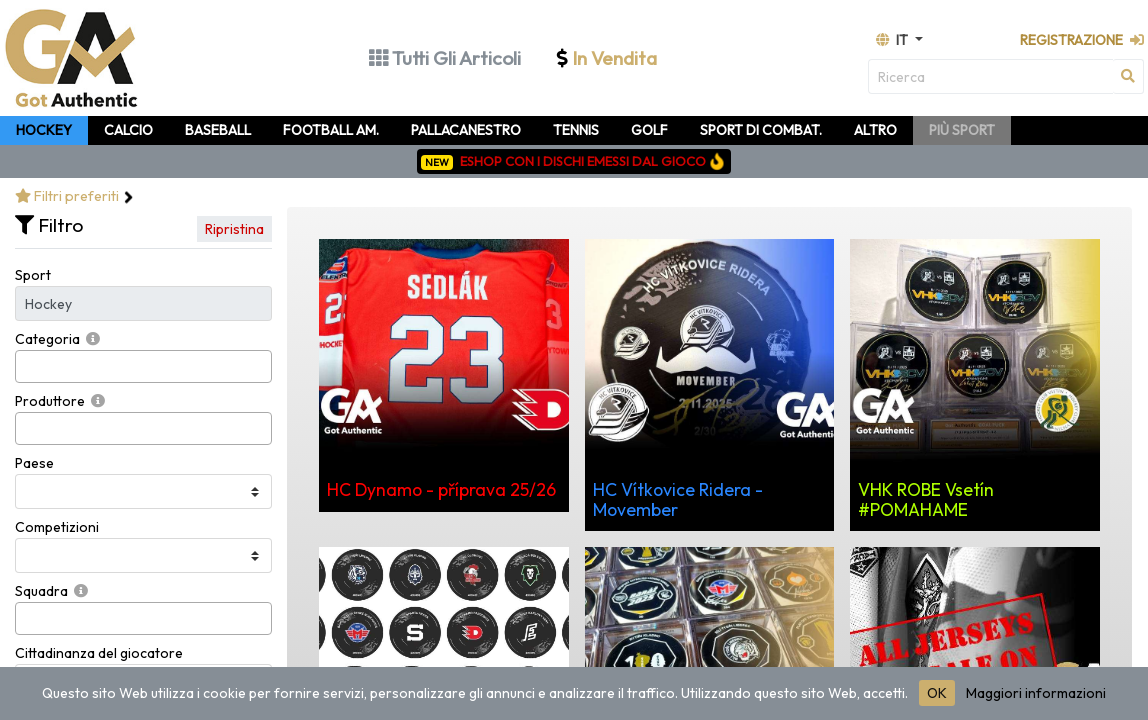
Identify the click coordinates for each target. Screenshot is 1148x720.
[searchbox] (26, 366)
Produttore (50, 401)
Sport (33, 275)
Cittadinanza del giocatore (99, 653)
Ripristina (234, 229)
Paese (34, 463)
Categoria (47, 339)
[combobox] (143, 366)
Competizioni (57, 527)
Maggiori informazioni (1036, 693)
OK (937, 693)
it (893, 40)
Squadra (41, 591)
